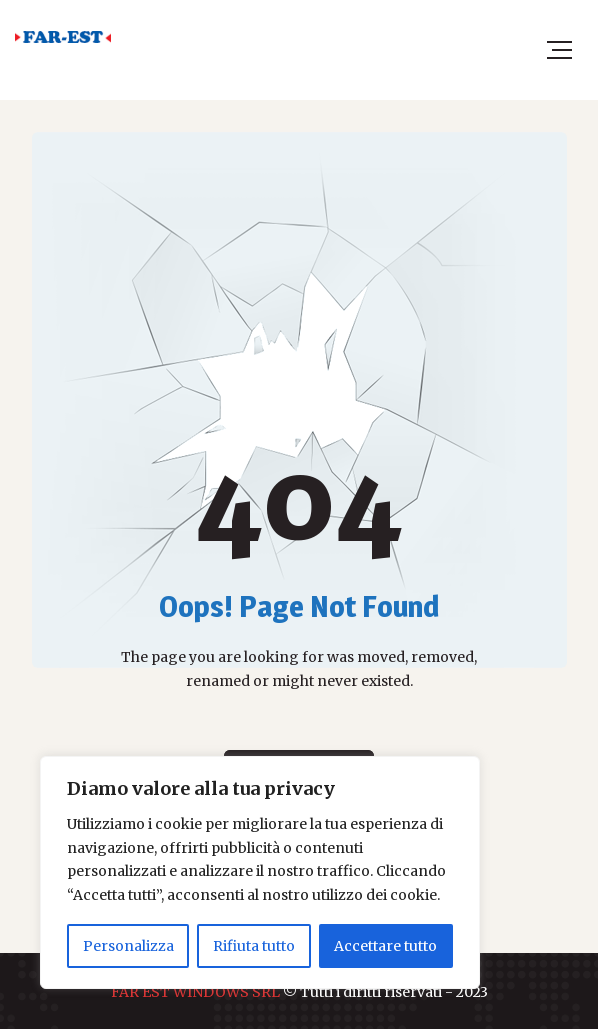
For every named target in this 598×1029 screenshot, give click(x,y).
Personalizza (128, 946)
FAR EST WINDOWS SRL (195, 992)
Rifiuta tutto (254, 946)
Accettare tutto (385, 946)
